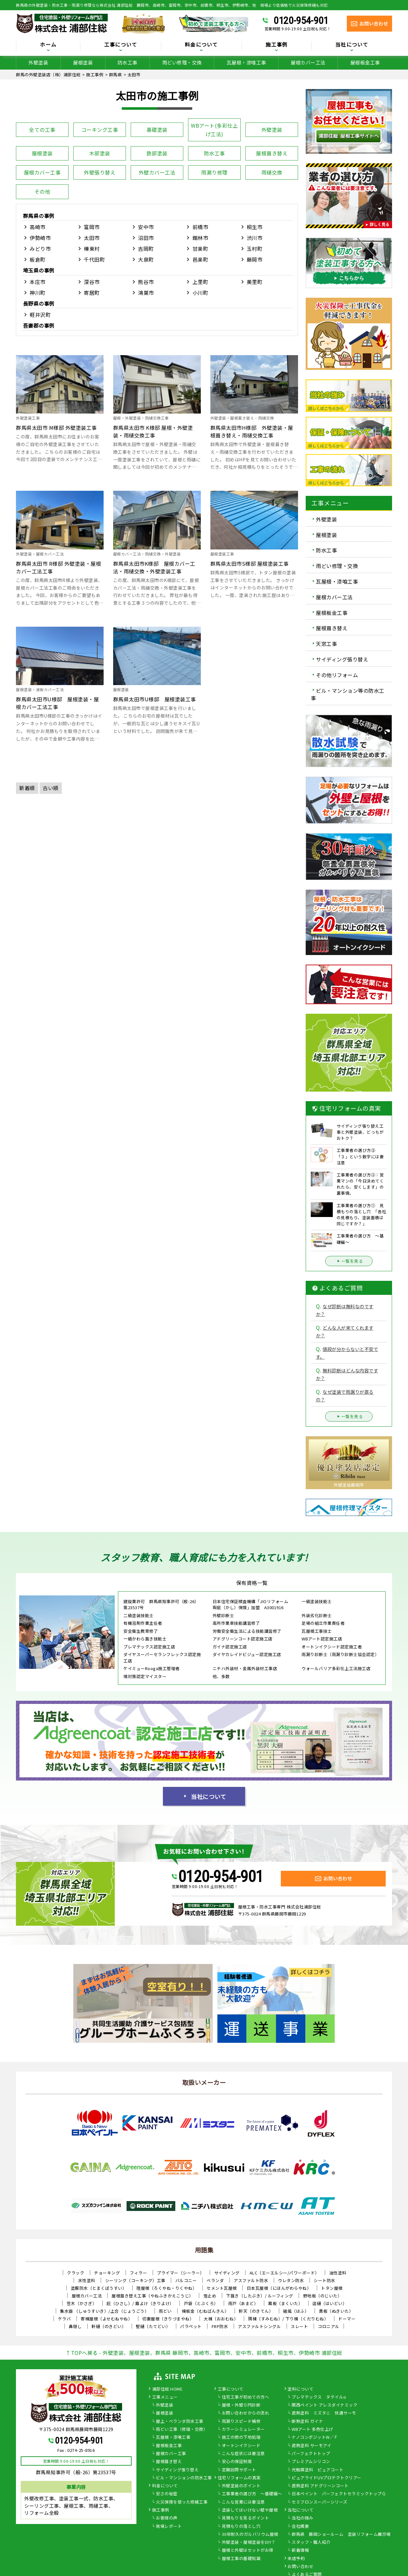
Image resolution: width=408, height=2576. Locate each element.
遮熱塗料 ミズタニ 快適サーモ (324, 2413)
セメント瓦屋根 (222, 2288)
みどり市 (40, 248)
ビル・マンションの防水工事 (184, 2478)
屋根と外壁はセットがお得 (247, 2550)
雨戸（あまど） (243, 2303)
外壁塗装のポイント (241, 2486)
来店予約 (296, 2558)
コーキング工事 (99, 129)
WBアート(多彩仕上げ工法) (214, 130)
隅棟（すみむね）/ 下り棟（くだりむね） (288, 2319)
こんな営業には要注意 (243, 2502)
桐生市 (255, 227)
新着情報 (300, 2550)
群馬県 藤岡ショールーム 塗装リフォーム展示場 (341, 2534)
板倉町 (38, 259)
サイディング (227, 2273)
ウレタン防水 (291, 2280)
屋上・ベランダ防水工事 (179, 2421)
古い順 (51, 788)
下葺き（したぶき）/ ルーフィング (259, 2296)
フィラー (138, 2273)
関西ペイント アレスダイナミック (324, 2405)
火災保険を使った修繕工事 (182, 2502)
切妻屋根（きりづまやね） (168, 2319)
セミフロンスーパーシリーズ (319, 2502)
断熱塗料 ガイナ (307, 2421)
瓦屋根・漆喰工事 (246, 62)
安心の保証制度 (237, 2461)
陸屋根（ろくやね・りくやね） (166, 2288)
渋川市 (255, 238)
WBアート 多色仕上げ (312, 2429)
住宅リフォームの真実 (239, 2478)
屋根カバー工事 (42, 172)
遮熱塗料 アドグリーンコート (320, 2486)
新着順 (27, 788)
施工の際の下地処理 (241, 2437)
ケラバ (64, 2319)
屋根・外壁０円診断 (241, 2405)
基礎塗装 (157, 129)
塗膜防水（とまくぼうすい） (99, 2288)
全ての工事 (42, 129)
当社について (351, 44)
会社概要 (300, 2526)
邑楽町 (200, 259)
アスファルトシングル (259, 2326)
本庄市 (38, 282)
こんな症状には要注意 (243, 2453)
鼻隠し (75, 2326)
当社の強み (302, 2518)
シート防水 (324, 2280)
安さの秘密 (167, 2494)
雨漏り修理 (214, 172)
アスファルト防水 (251, 2280)
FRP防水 (220, 2326)
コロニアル (328, 2326)
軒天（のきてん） (256, 2311)
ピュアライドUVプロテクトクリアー (326, 2478)
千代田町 (94, 259)
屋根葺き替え (272, 153)
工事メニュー (165, 2397)
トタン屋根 (332, 2288)
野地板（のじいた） (322, 2296)
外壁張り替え (99, 172)
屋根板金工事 (365, 62)
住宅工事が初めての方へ (245, 2397)
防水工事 (127, 62)
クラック (75, 2273)
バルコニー (186, 2280)
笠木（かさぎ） (82, 2303)
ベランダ (215, 2280)
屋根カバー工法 (308, 62)
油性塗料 (337, 2273)
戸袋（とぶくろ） (201, 2303)
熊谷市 (146, 282)
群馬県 (31, 216)
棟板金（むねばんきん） (205, 2311)
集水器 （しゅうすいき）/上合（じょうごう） (104, 2311)
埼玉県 (31, 270)
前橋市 (200, 227)
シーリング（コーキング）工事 (135, 2280)
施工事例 (277, 44)
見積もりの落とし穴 (241, 2526)
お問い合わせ (300, 2566)
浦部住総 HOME (167, 2389)
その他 (42, 191)
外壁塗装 (38, 62)
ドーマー (346, 2319)
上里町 (200, 282)
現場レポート (169, 2526)
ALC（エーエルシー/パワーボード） (284, 2273)
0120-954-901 (300, 20)
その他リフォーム (337, 675)
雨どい (165, 2311)
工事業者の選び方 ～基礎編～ (252, 2494)
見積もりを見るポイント (245, 2518)
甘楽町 (200, 248)
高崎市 (38, 227)
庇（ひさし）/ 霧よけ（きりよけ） (140, 2303)
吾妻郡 (31, 325)
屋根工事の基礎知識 (241, 2558)
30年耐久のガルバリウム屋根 (250, 2534)
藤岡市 (255, 259)
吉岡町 (146, 248)
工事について (120, 44)
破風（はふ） (296, 2311)
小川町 (200, 292)
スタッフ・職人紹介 (311, 2542)
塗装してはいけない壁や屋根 (250, 2510)
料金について (201, 44)
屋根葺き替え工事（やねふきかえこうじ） (152, 2296)
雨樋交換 (271, 172)
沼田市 (146, 238)
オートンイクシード (241, 2445)
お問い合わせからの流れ (245, 2413)
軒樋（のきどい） (108, 2326)
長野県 (31, 303)
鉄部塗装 (157, 153)
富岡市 (92, 227)
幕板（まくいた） (285, 2303)
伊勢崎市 (40, 238)
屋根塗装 (83, 62)
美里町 (255, 282)
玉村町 (255, 248)
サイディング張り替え (342, 659)
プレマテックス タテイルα (319, 2397)
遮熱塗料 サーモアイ (311, 2445)
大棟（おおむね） (221, 2319)
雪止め (209, 2296)
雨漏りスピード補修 (241, 2421)
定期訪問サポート (239, 2470)
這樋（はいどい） (329, 2303)
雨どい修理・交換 (182, 62)
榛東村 (92, 248)
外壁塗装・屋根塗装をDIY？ (249, 2542)
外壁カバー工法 (157, 172)
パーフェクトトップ (311, 2453)
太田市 (92, 238)
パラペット (191, 2326)
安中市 (146, 227)
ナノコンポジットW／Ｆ (315, 2437)
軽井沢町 (40, 314)
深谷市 (92, 282)
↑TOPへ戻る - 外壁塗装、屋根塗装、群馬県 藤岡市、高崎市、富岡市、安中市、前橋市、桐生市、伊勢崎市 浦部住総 (204, 2352)
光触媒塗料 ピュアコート (317, 2470)
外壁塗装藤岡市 (349, 1485)
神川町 (38, 292)
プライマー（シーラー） (180, 2273)
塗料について (300, 2389)
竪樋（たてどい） (153, 2326)
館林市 (200, 238)
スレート (299, 2326)
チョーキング (107, 2273)
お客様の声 (167, 2518)
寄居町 (92, 292)
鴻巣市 (146, 292)
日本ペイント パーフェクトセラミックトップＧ (339, 2494)
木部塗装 (99, 153)
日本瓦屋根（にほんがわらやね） (279, 2288)
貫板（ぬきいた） (336, 2311)
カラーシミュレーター (243, 2429)
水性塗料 (86, 2280)
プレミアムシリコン (311, 2461)
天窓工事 (326, 643)
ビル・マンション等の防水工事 (347, 694)
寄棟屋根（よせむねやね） (106, 2319)
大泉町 (146, 259)
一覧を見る (349, 1261)
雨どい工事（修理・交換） (182, 2429)
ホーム (48, 44)
